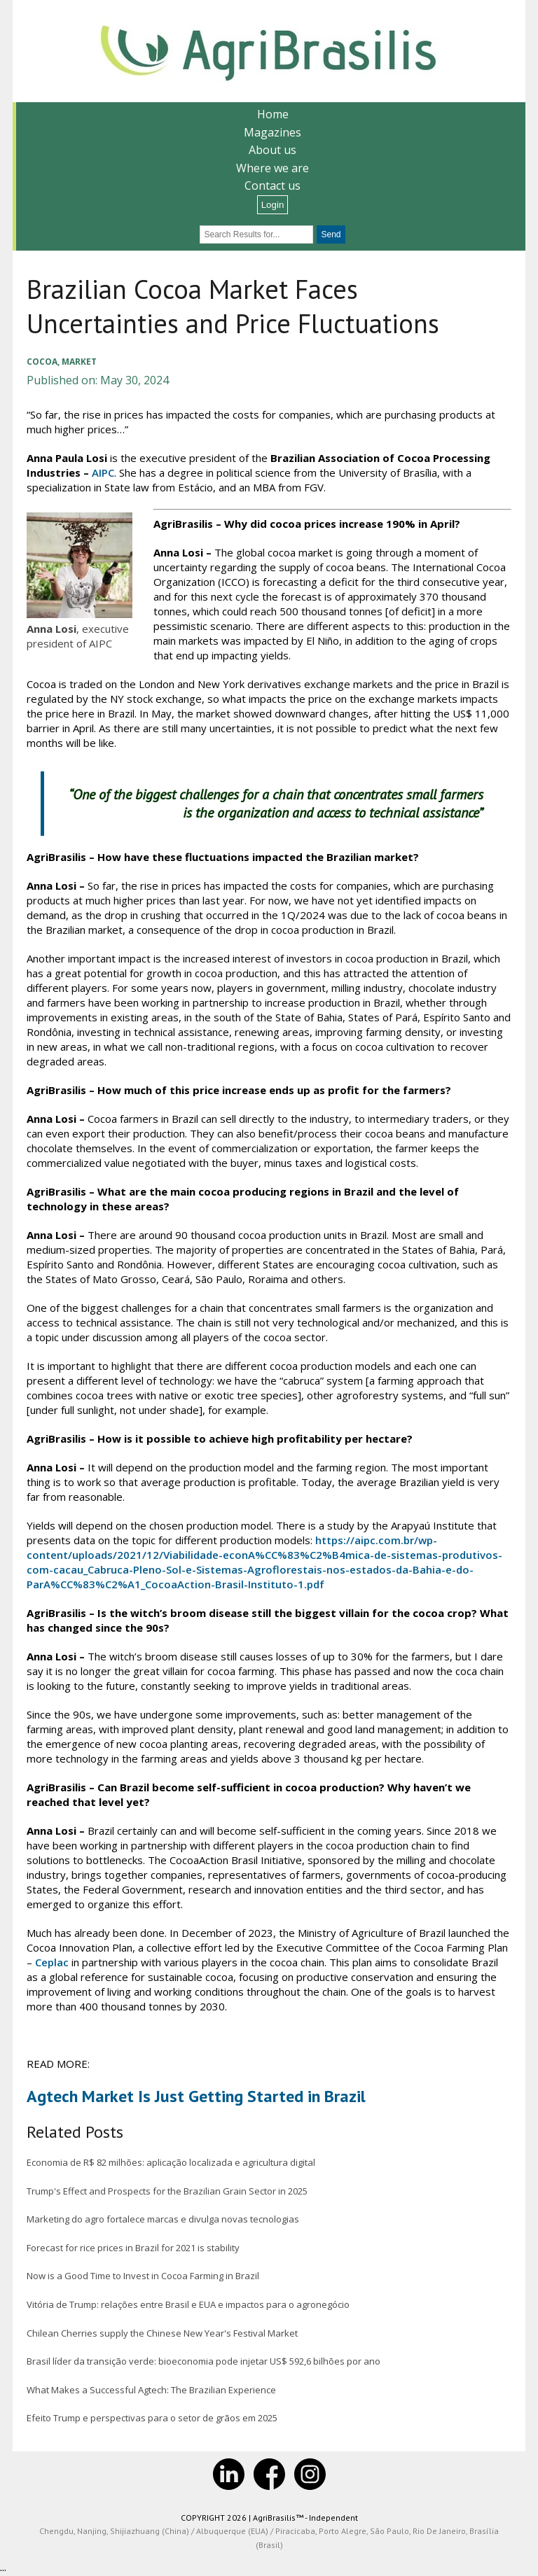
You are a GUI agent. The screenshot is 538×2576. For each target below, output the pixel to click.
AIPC (103, 472)
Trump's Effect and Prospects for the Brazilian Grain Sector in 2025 (167, 2191)
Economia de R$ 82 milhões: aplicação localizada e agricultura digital (171, 2162)
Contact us (272, 185)
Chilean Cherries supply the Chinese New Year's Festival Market (162, 2333)
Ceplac (52, 1962)
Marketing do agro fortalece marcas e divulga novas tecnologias (163, 2219)
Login (272, 205)
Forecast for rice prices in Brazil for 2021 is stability (133, 2247)
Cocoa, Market (62, 362)
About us (272, 150)
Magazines (272, 132)
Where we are (272, 168)
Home (273, 114)
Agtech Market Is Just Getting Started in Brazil (196, 2096)
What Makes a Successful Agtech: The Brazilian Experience (151, 2390)
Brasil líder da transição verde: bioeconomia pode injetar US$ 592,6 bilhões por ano (203, 2361)
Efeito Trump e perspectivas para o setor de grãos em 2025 (152, 2418)
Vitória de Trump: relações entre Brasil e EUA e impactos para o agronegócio (188, 2304)
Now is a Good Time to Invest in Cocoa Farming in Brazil (143, 2275)
